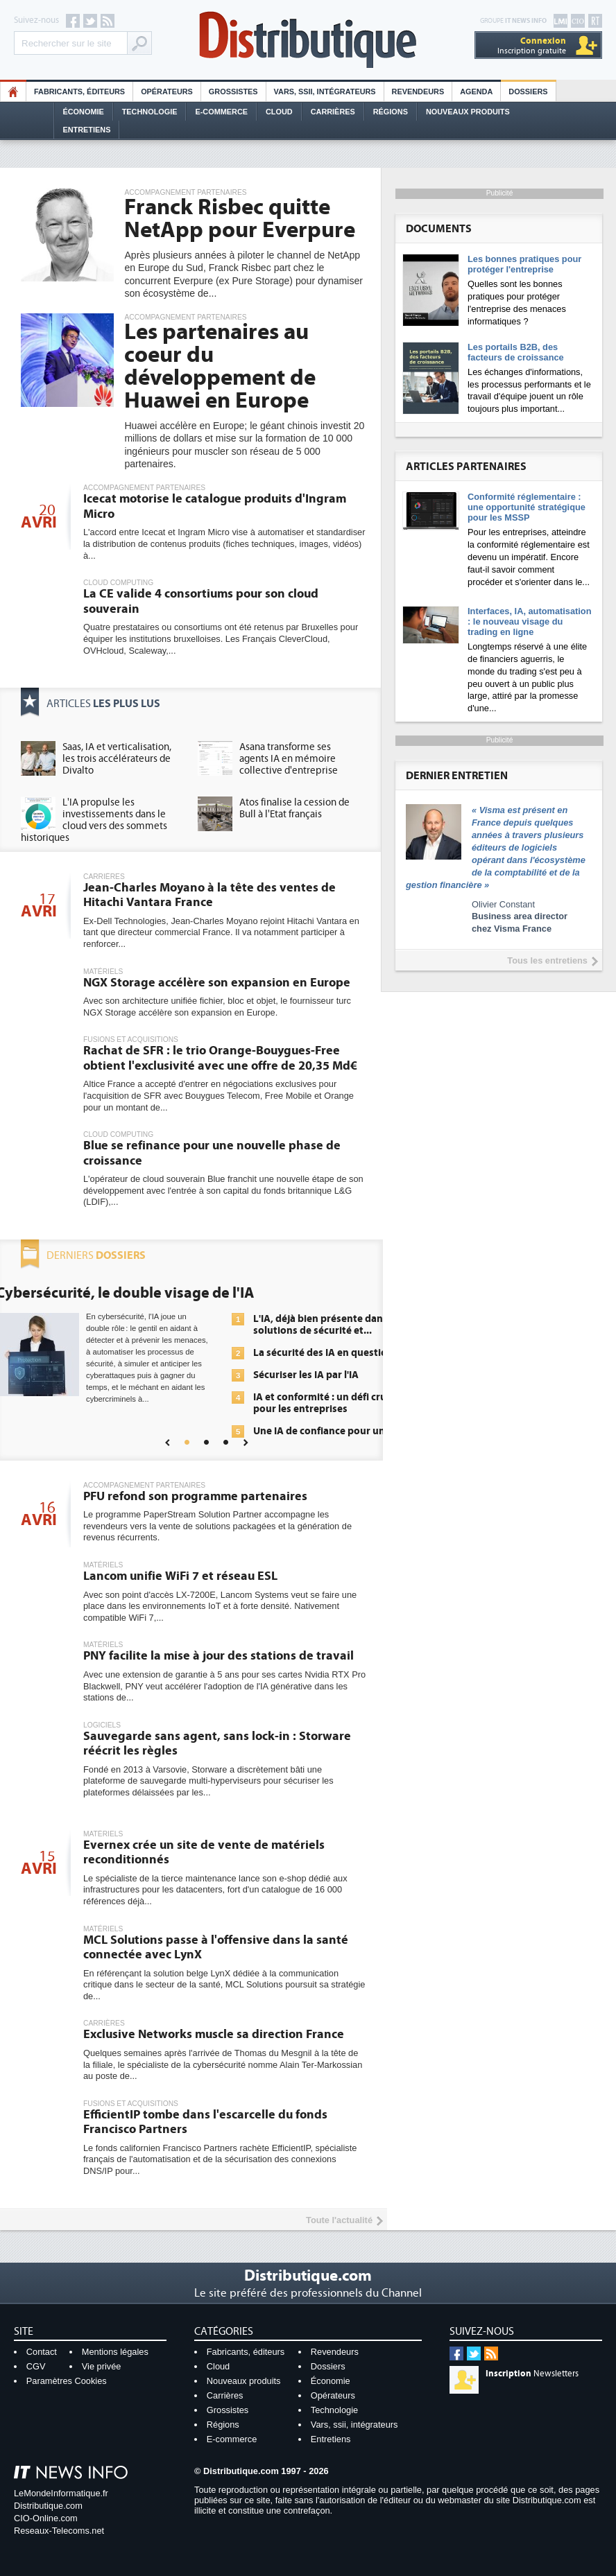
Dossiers (527, 91)
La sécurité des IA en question (323, 1353)
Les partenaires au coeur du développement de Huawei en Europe (220, 366)
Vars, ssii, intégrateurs (354, 2424)
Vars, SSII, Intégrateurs (325, 91)
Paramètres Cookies (66, 2381)
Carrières (333, 111)
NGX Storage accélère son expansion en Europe (216, 982)
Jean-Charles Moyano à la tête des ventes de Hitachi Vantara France (209, 895)
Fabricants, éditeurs (79, 91)
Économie (83, 111)
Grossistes (233, 91)
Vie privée (101, 2366)
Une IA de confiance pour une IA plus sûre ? (327, 1437)
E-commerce (221, 111)
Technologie (150, 111)
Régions (390, 111)
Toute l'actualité (339, 2220)
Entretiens (87, 129)
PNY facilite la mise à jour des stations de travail (218, 1655)
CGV (36, 2366)
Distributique (308, 39)
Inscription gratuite (531, 45)
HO (13, 91)
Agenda (476, 91)
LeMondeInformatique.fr (61, 2493)
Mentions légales (115, 2352)
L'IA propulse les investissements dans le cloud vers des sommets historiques (94, 820)
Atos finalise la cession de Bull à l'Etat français (294, 808)
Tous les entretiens (547, 960)
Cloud (279, 111)
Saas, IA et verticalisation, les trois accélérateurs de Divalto (116, 758)
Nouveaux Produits (468, 111)
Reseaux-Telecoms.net (59, 2530)
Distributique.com (48, 2505)
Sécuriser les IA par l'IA (306, 1375)
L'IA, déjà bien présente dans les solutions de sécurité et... (328, 1325)
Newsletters (532, 2373)
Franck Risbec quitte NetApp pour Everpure (239, 218)
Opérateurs (167, 91)
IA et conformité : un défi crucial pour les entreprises (327, 1403)
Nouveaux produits (244, 2381)
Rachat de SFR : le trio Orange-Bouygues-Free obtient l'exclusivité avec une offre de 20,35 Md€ (220, 1058)
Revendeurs (418, 91)
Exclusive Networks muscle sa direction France (213, 2034)
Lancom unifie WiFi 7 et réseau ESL (180, 1576)
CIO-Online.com (46, 2518)
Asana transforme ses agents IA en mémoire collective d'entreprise (288, 758)
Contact (41, 2352)
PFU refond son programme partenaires (195, 1496)
